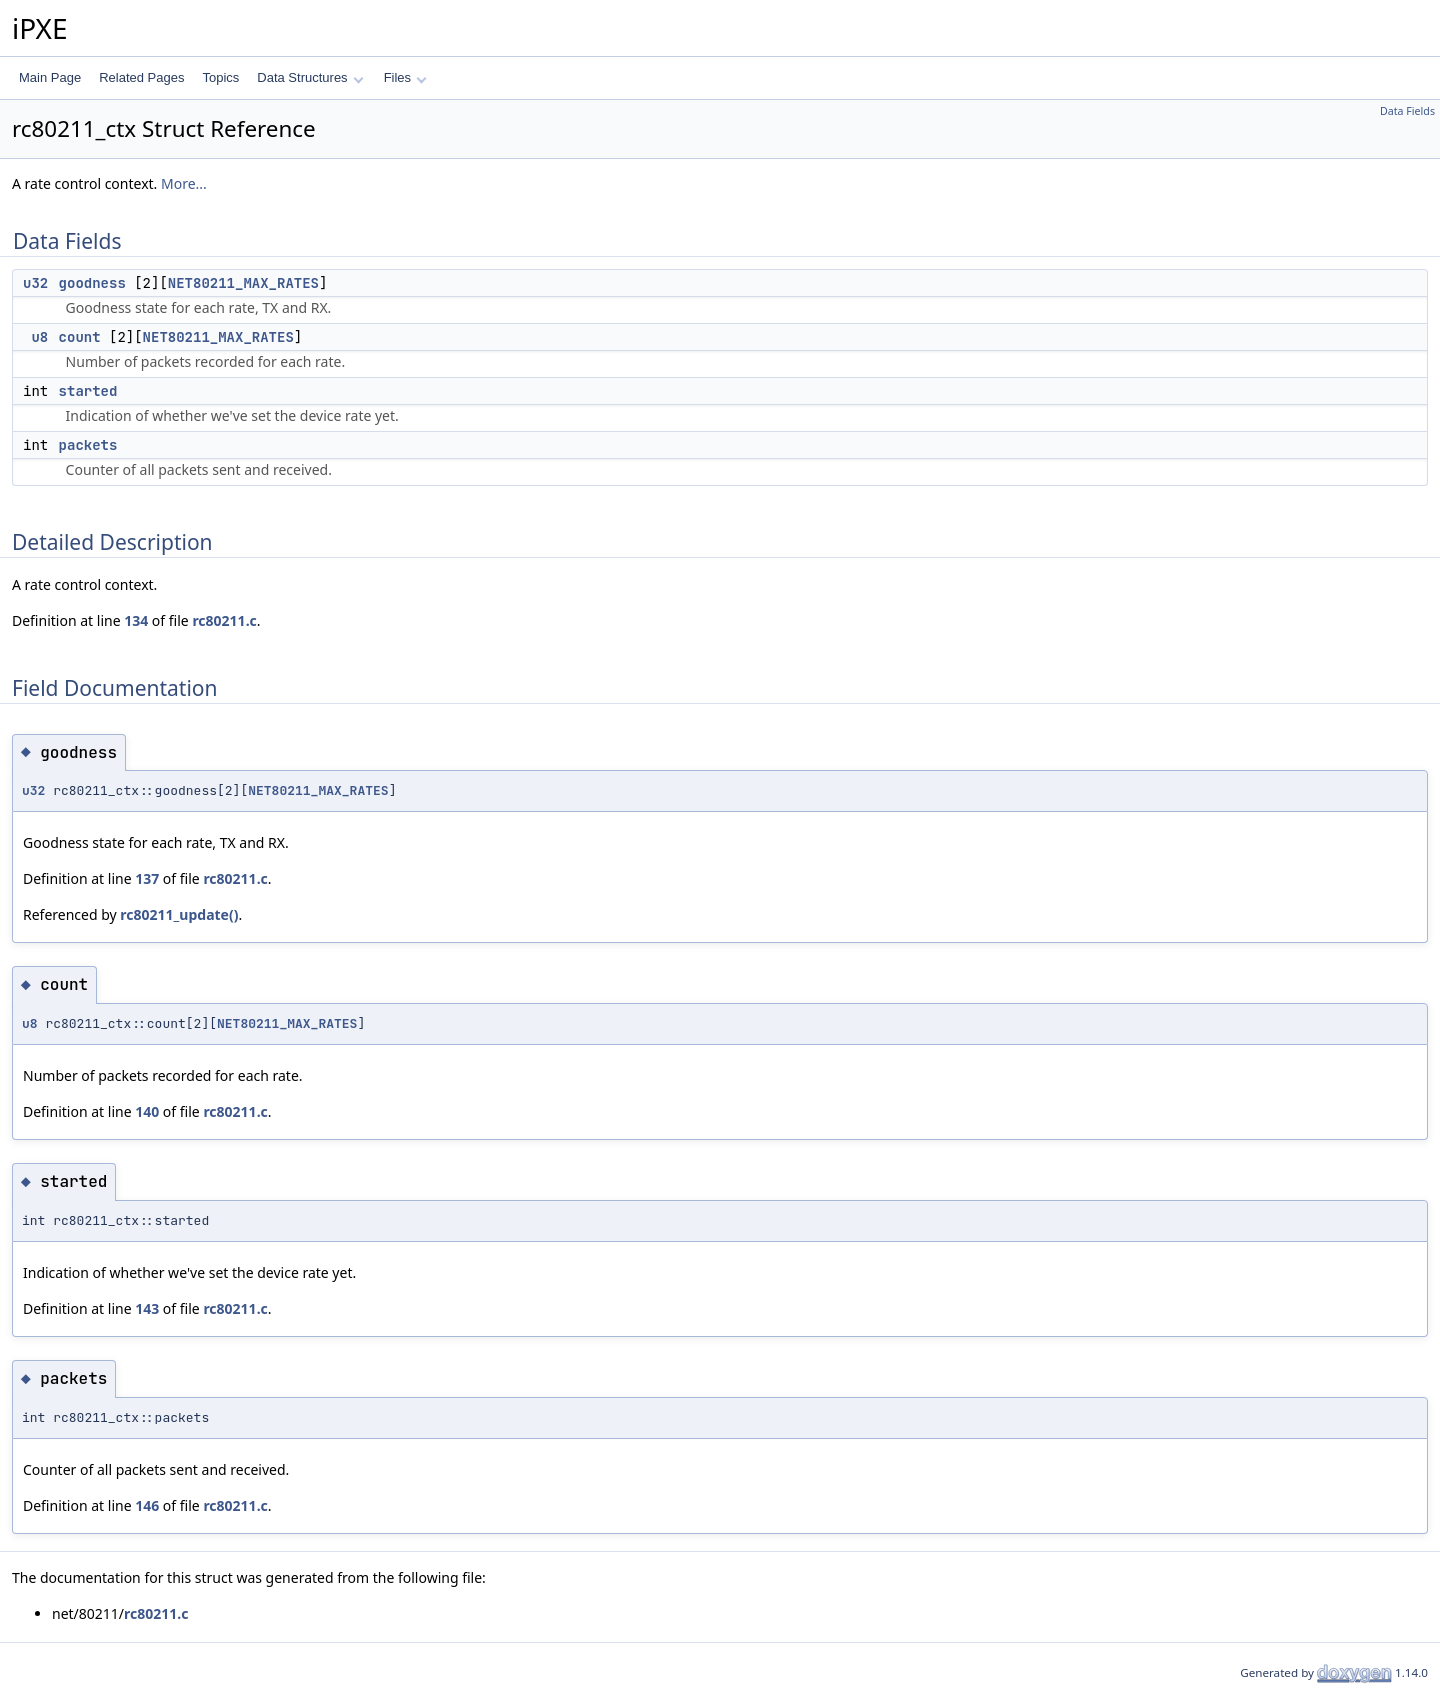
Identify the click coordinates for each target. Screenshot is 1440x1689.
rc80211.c (224, 620)
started (88, 391)
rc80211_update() (179, 914)
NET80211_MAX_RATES (243, 283)
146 (147, 1505)
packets (88, 445)
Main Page (50, 77)
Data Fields (1407, 111)
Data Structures (310, 77)
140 (147, 1111)
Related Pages (141, 77)
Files (405, 77)
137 (147, 878)
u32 (35, 283)
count (80, 337)
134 (136, 620)
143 (147, 1308)
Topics (220, 77)
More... (184, 183)
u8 (39, 337)
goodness (92, 283)
